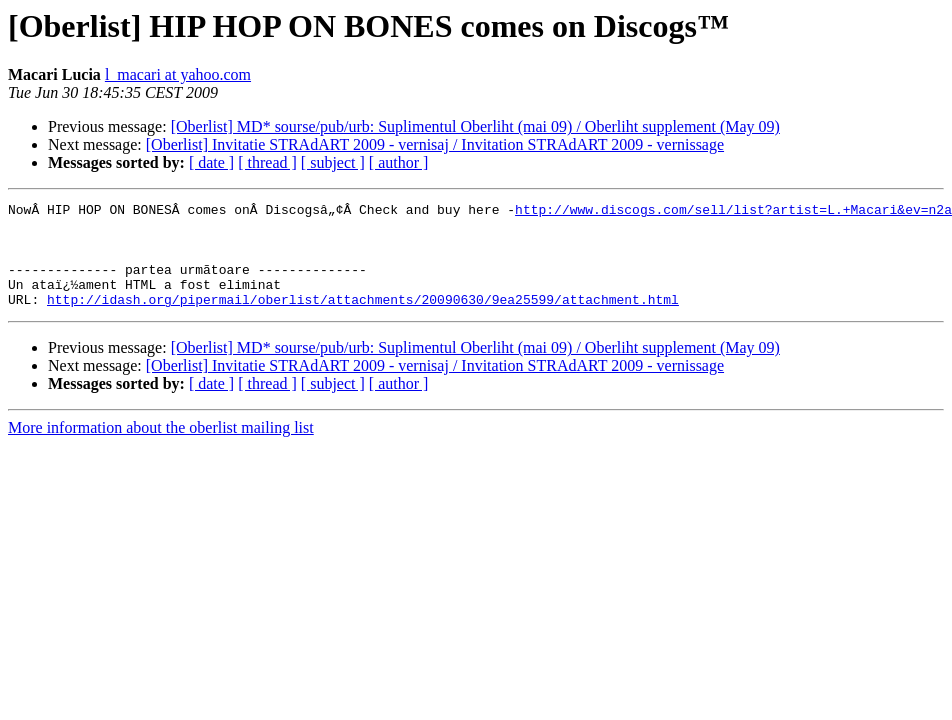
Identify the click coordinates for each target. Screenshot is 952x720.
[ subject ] (333, 162)
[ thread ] (267, 162)
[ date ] (211, 162)
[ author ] (399, 162)
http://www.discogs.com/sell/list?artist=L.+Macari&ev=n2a (733, 212)
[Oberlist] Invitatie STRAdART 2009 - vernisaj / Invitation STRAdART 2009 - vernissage (435, 144)
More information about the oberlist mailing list (161, 448)
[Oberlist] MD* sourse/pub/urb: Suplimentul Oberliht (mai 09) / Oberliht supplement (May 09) (475, 126)
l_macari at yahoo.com (178, 74)
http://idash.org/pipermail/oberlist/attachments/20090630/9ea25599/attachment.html (363, 320)
